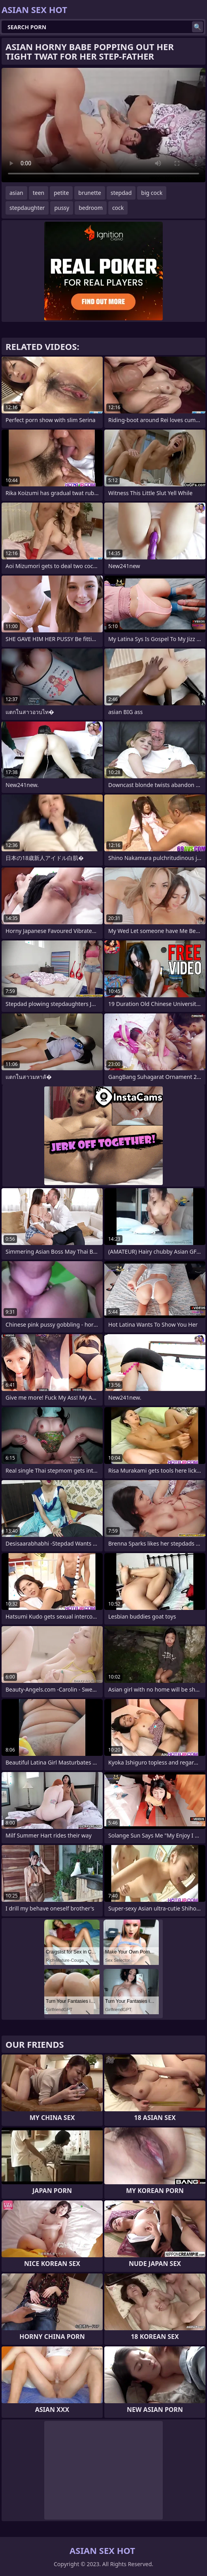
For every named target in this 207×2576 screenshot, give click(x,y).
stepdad (121, 192)
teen (39, 192)
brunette (89, 192)
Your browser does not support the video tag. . (103, 125)
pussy (61, 207)
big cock (151, 192)
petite (61, 192)
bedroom (91, 207)
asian (16, 192)
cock (118, 207)
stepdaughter (27, 207)
